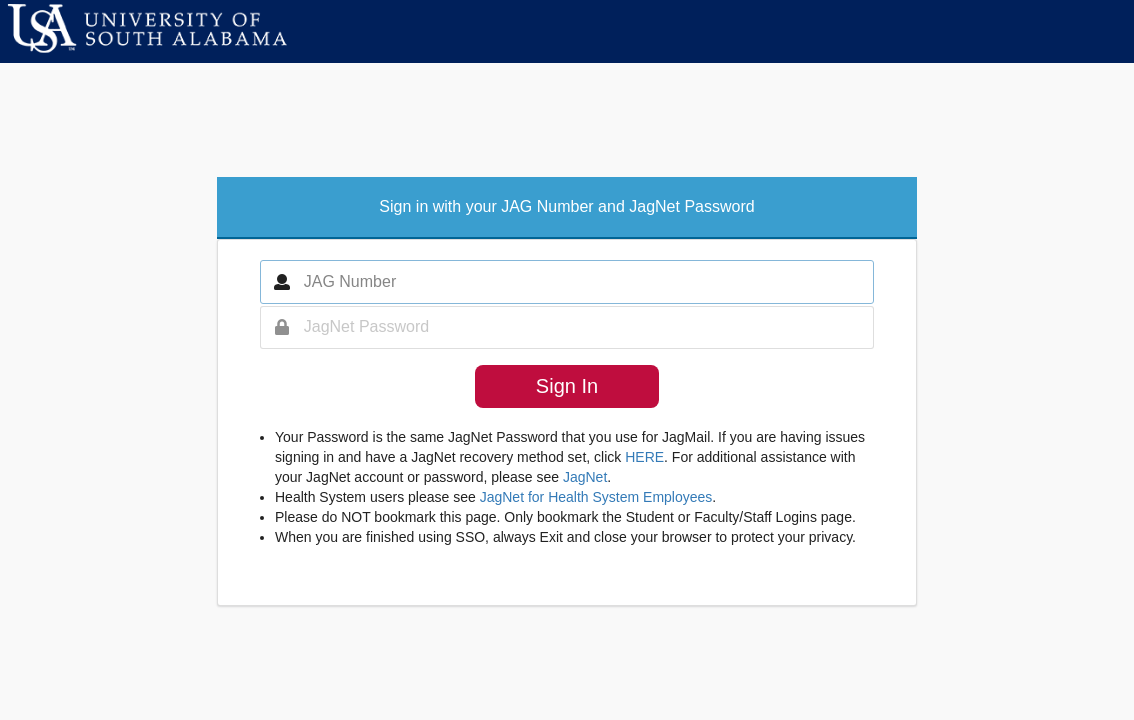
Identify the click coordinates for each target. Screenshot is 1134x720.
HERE (644, 457)
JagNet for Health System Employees (596, 497)
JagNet (585, 477)
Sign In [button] (567, 386)
